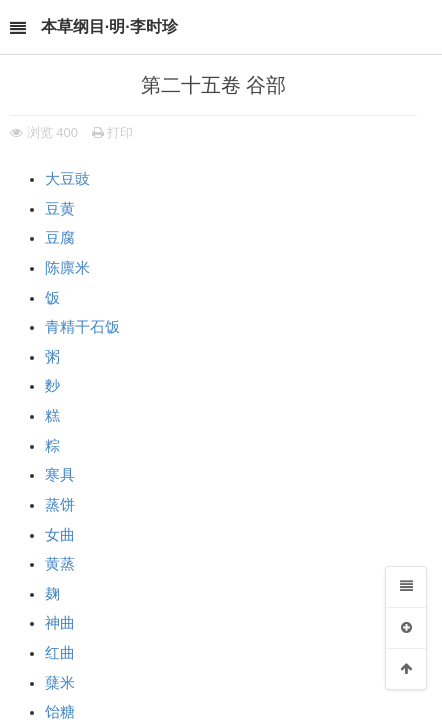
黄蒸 (60, 564)
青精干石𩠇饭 (82, 327)
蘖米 (60, 683)
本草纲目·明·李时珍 (109, 26)
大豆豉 (67, 179)
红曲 (60, 653)
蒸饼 (60, 505)
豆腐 (60, 238)
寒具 (60, 475)
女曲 (60, 535)
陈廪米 (67, 268)
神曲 (60, 623)
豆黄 (60, 209)
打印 (113, 132)
